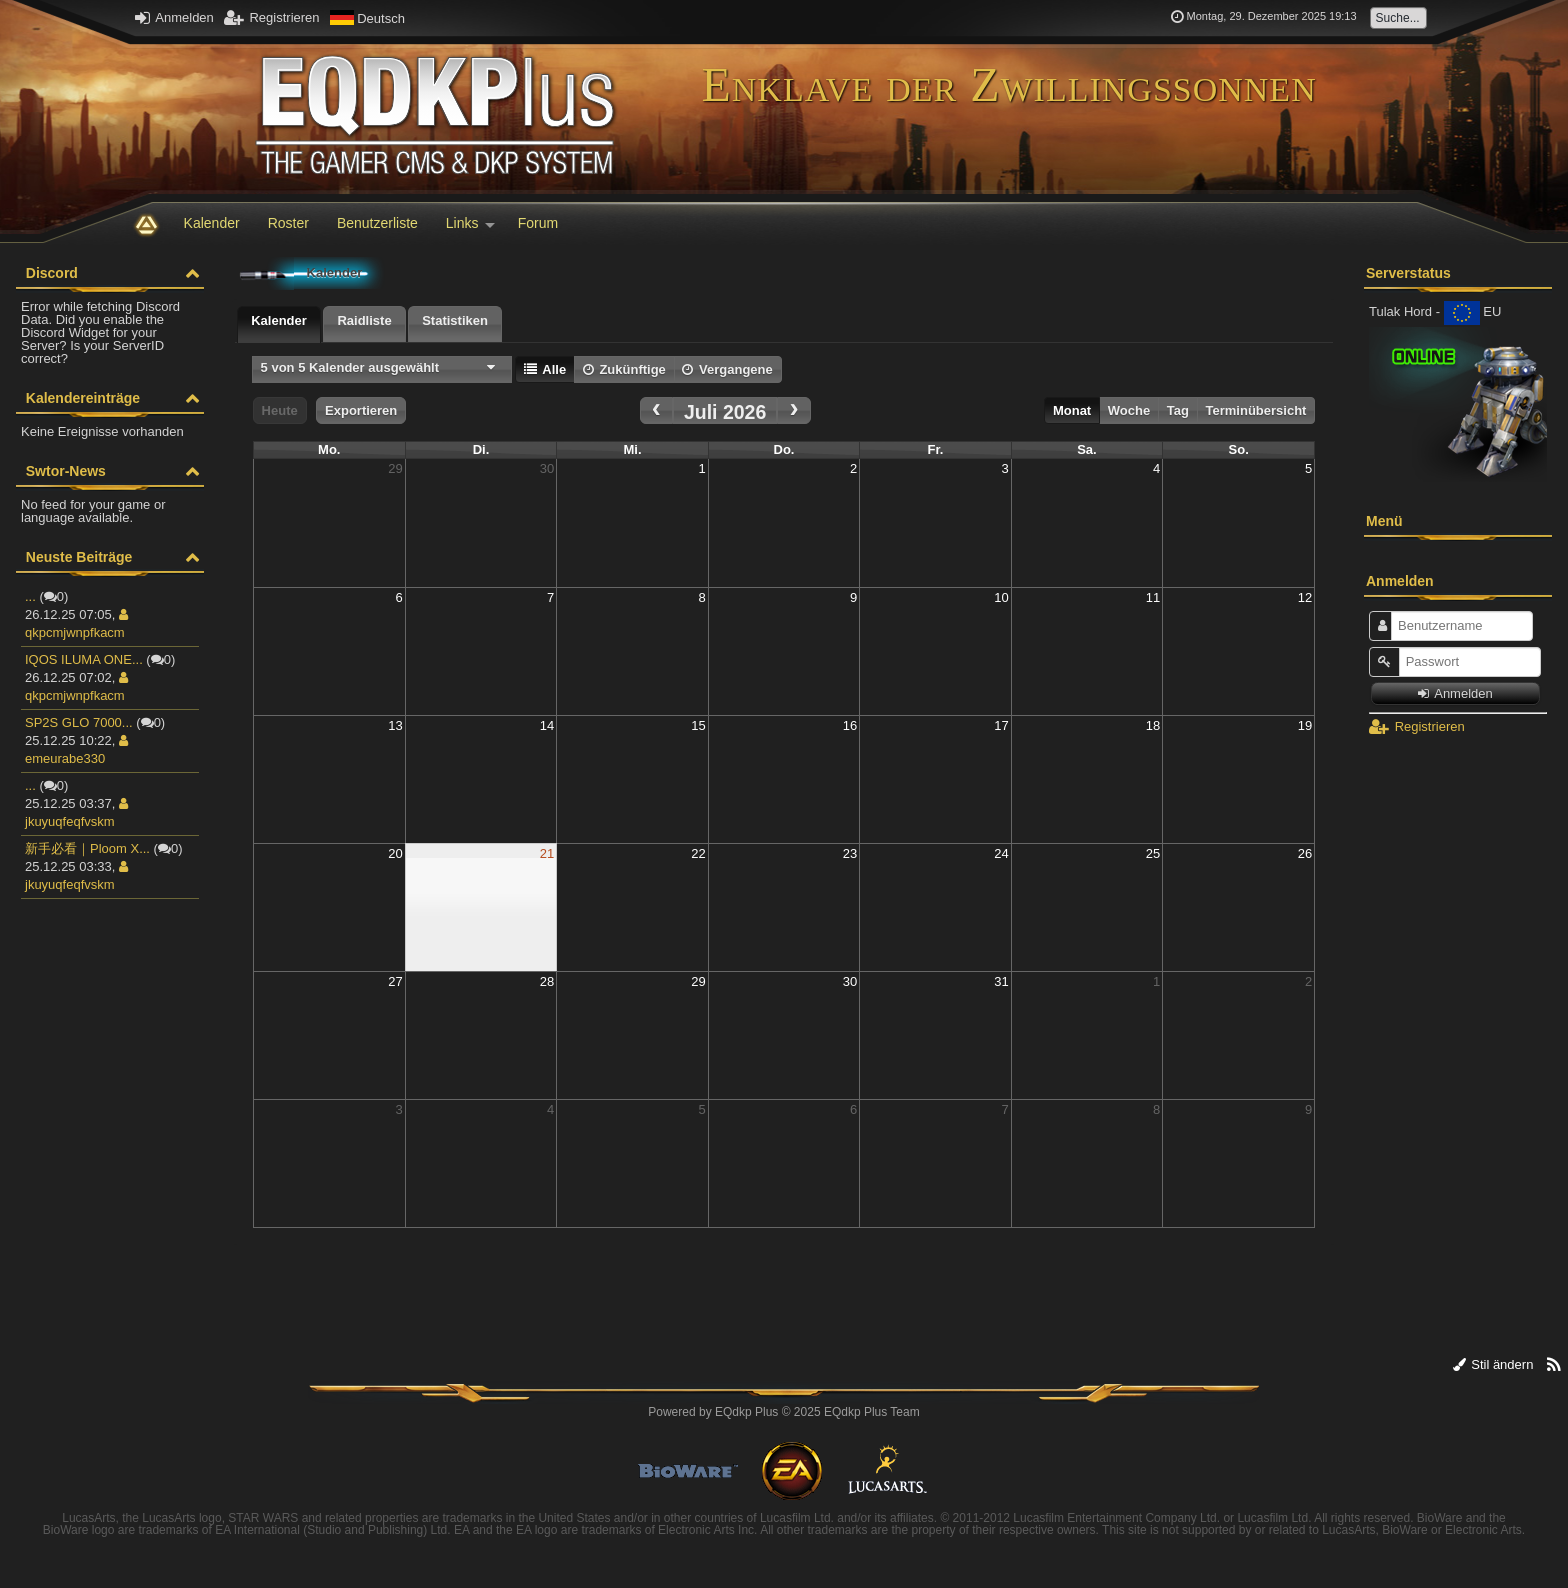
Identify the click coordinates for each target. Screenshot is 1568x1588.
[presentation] (279, 324)
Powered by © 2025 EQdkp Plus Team (783, 1412)
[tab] (279, 324)
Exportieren (361, 410)
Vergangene (727, 369)
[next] (794, 410)
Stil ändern (1493, 1364)
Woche (1129, 410)
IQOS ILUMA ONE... (84, 659)
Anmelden (174, 17)
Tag (1178, 410)
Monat (1072, 410)
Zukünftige (624, 369)
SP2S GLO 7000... (79, 722)
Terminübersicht (1256, 410)
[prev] (657, 410)
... (30, 596)
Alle (545, 369)
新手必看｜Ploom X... (87, 848)
